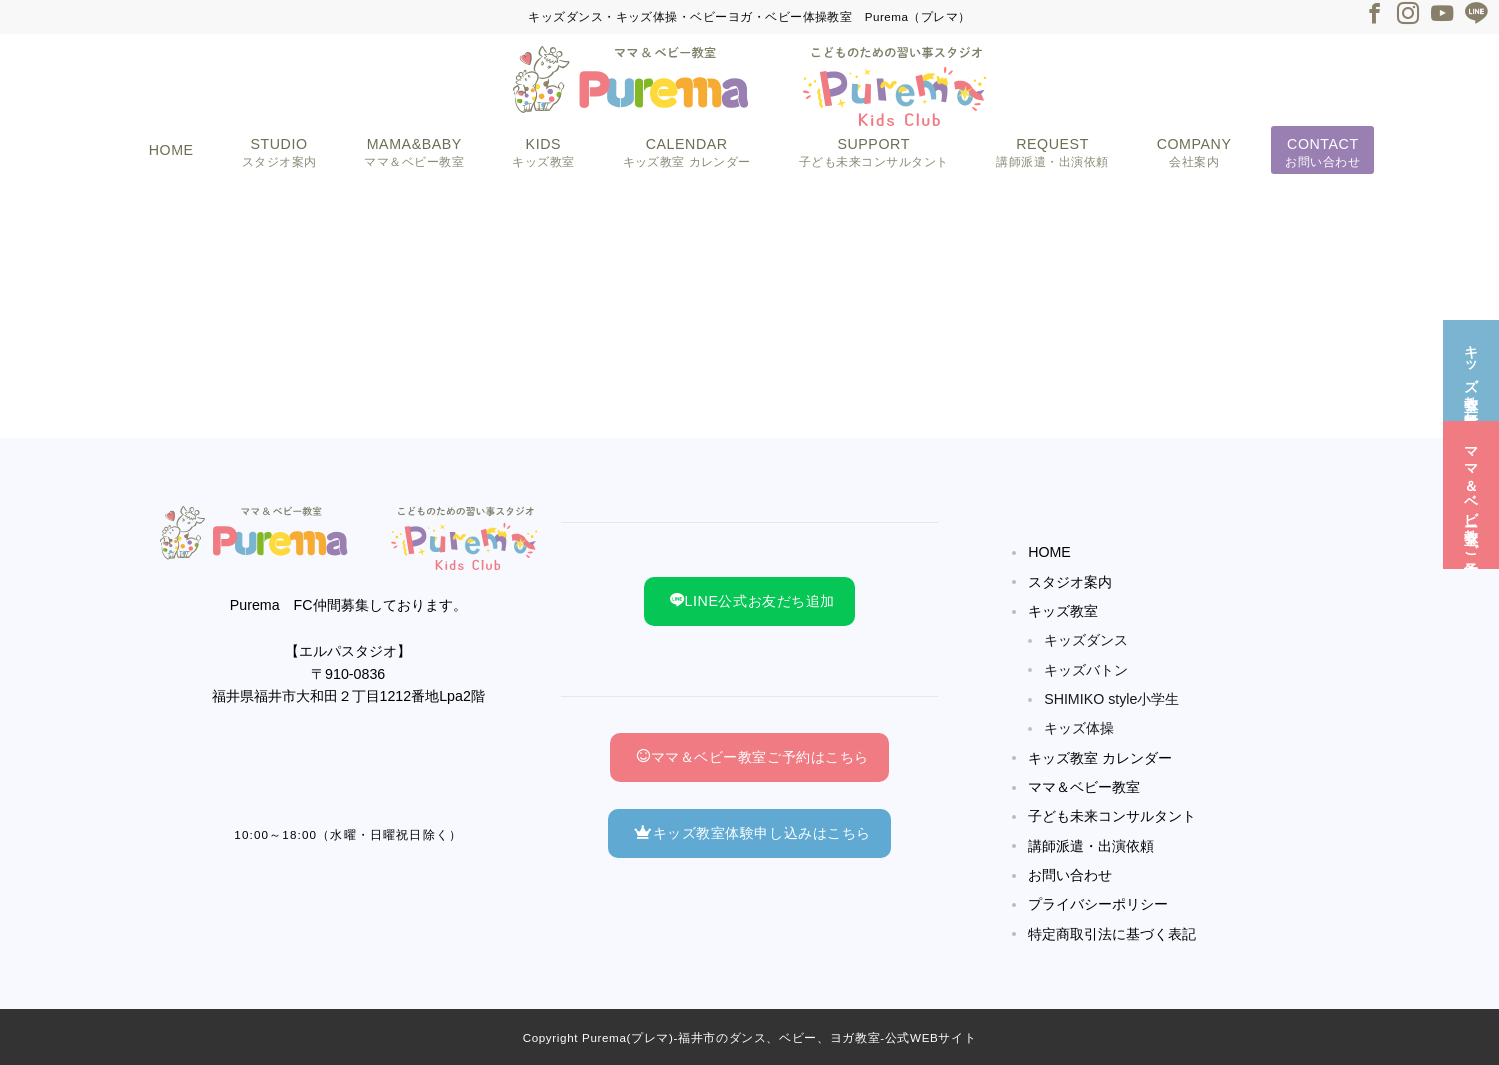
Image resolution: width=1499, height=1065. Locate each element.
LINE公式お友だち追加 (752, 601)
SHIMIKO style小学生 (1111, 699)
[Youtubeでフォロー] (1442, 15)
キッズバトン (1086, 670)
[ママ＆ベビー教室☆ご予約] (1471, 493)
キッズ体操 (1079, 728)
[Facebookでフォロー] (1374, 15)
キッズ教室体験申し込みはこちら (752, 833)
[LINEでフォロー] (1476, 15)
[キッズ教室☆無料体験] (1471, 368)
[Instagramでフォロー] (1408, 15)
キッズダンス (1086, 640)
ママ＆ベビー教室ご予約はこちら (752, 757)
